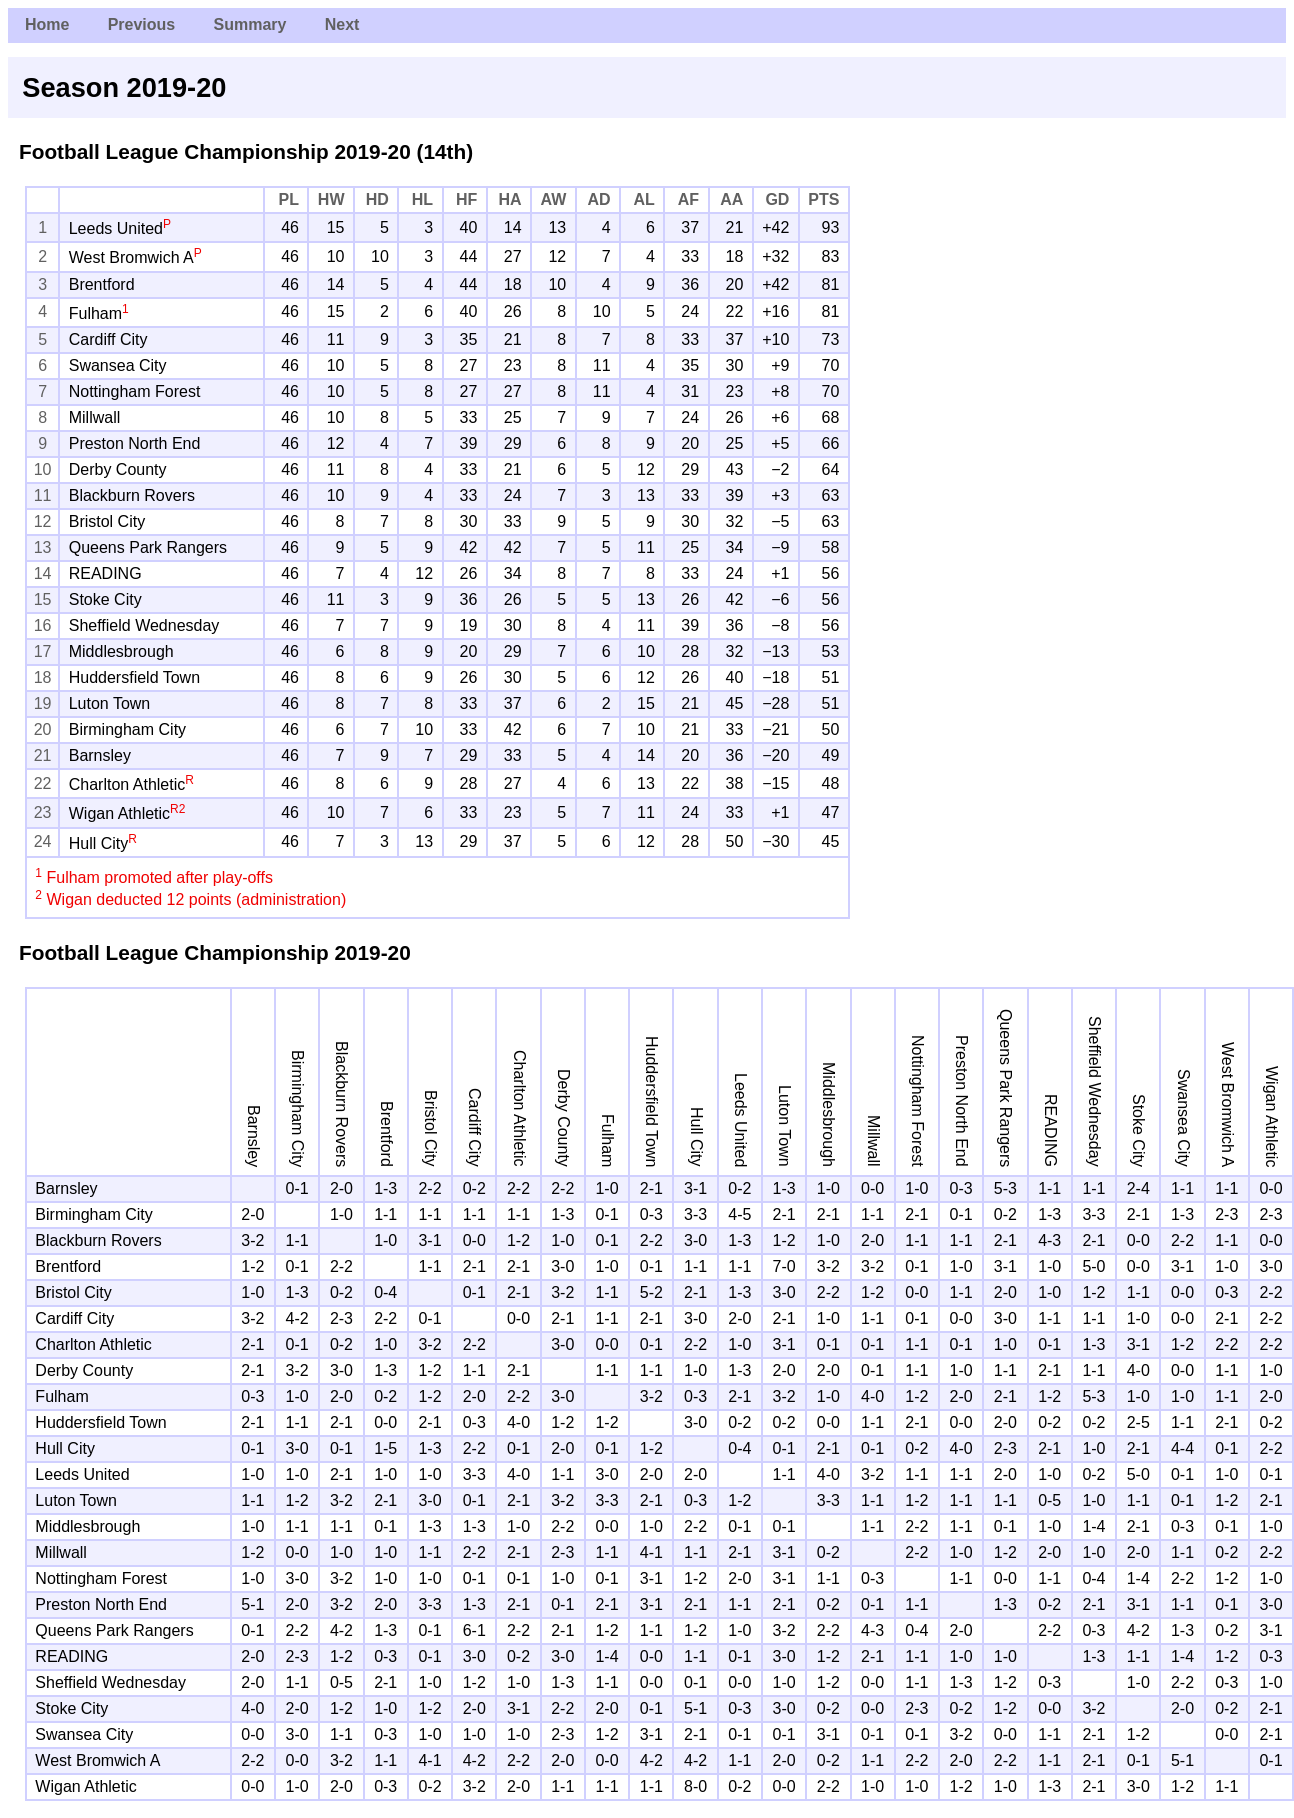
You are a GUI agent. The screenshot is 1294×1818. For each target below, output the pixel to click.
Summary (249, 24)
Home (47, 24)
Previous (142, 24)
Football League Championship (174, 151)
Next (342, 24)
